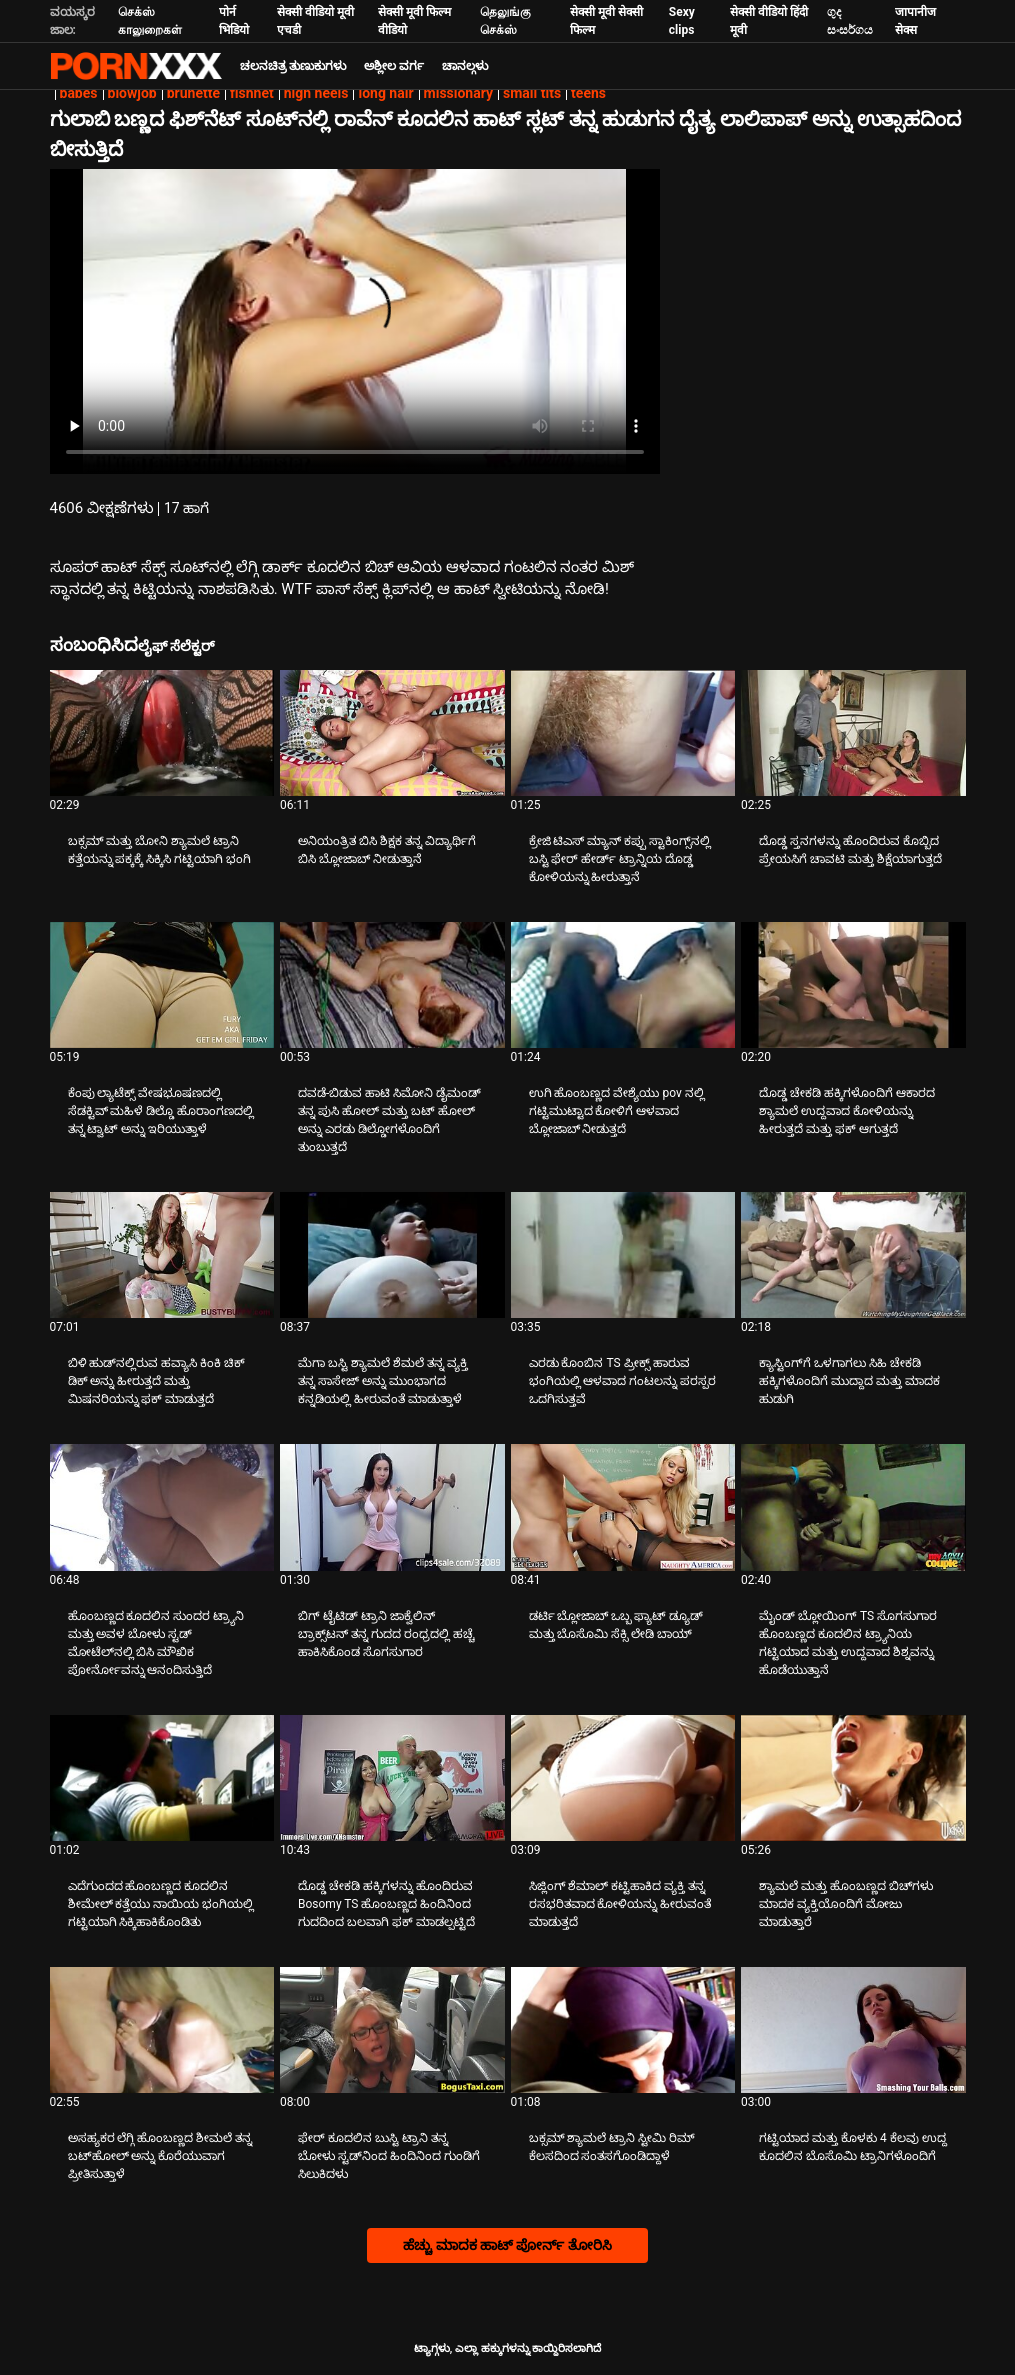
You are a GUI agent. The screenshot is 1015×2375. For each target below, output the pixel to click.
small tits (532, 93)
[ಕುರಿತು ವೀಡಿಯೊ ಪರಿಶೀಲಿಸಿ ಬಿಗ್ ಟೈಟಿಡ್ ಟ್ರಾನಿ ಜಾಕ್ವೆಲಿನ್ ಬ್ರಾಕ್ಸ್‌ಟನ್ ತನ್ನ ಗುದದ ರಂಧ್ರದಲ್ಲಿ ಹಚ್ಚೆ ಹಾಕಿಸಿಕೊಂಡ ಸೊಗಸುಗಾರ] (392, 1507)
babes (79, 93)
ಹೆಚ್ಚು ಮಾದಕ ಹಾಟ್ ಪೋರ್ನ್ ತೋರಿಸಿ (507, 2245)
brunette (193, 93)
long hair (385, 93)
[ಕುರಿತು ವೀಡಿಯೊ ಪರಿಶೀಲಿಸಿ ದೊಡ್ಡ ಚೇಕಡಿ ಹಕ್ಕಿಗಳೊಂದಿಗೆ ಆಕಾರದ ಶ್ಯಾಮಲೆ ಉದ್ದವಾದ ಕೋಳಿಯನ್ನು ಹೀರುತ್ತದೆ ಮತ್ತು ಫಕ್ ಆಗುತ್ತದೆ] (853, 985)
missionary (458, 93)
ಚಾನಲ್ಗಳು (465, 66)
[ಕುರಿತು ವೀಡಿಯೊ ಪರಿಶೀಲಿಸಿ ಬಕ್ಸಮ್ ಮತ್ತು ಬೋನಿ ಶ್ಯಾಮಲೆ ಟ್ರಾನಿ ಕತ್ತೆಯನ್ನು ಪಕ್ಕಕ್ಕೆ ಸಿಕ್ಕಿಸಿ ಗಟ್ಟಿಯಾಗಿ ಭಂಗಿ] (162, 733)
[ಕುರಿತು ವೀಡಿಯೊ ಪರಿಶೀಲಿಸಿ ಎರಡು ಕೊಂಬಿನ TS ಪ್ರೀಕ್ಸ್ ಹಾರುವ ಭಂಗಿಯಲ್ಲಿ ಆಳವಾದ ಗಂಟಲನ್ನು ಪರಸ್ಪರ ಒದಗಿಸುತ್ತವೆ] (623, 1255)
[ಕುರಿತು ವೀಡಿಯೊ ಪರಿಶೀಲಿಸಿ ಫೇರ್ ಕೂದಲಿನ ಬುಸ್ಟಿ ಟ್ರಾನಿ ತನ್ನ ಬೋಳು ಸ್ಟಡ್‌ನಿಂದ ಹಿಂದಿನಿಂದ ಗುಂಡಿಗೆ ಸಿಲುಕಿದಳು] (392, 2030)
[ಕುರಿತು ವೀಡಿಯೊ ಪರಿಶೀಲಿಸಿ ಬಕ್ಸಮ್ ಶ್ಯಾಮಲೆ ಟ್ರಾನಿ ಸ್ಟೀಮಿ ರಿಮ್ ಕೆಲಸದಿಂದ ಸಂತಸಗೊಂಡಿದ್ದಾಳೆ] (623, 2030)
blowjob (132, 93)
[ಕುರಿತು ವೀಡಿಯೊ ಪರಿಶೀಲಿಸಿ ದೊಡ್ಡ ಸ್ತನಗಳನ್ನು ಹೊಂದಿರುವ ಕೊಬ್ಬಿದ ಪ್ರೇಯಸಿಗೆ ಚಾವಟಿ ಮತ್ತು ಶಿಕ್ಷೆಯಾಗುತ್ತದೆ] (853, 733)
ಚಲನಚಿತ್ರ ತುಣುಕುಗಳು (293, 66)
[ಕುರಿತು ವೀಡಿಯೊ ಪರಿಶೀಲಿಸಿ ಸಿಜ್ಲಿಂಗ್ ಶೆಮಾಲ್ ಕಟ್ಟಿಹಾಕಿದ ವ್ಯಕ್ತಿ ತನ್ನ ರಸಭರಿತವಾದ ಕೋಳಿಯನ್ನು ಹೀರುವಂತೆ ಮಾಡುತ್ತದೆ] (623, 1778)
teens (588, 93)
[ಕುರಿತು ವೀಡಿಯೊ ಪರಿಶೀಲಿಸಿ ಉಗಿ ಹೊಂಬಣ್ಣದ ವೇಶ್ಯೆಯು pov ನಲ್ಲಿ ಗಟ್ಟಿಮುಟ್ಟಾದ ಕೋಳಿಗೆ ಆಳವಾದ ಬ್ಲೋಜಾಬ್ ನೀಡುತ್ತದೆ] (623, 985)
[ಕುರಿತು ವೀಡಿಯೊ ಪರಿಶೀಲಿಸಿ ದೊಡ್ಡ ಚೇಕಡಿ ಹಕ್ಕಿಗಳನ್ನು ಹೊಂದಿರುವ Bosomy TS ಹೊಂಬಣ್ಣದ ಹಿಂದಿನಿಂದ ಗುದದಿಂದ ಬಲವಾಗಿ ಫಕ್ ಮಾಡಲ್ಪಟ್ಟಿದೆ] (392, 1778)
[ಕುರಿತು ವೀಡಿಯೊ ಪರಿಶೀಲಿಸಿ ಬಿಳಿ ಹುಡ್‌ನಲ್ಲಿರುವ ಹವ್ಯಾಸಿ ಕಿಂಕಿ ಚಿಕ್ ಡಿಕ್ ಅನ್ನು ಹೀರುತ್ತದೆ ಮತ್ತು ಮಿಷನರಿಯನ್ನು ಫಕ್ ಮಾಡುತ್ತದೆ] (162, 1255)
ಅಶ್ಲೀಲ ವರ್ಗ (394, 66)
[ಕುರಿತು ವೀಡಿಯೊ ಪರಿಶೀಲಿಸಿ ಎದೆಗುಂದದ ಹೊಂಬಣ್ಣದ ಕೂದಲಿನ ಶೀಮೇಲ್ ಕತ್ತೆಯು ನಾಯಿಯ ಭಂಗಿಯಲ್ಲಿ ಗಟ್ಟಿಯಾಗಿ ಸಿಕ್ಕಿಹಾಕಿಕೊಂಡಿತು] (162, 1778)
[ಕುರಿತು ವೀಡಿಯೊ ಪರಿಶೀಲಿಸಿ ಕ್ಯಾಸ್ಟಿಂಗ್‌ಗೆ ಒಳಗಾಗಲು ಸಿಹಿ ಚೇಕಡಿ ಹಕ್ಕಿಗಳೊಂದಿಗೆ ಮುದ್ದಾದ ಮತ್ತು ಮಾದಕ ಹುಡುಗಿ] (853, 1255)
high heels (316, 93)
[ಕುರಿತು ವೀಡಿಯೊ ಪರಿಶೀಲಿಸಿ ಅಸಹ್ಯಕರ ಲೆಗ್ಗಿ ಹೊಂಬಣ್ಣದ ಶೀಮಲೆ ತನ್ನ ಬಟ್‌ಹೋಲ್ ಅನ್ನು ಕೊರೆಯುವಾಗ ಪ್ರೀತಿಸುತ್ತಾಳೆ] (162, 2030)
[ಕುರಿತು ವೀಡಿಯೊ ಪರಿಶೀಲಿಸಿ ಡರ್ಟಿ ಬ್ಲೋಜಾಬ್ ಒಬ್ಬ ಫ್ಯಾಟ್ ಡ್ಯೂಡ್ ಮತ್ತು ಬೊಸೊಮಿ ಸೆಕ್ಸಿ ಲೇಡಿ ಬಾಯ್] (623, 1507)
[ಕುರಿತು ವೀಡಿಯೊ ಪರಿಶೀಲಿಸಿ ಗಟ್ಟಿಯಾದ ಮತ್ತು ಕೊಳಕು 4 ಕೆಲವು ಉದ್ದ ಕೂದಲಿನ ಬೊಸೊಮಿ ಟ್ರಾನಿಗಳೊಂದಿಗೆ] (853, 2030)
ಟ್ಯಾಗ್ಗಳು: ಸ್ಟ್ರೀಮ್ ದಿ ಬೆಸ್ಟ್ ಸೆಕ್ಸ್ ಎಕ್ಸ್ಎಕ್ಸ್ (136, 66)
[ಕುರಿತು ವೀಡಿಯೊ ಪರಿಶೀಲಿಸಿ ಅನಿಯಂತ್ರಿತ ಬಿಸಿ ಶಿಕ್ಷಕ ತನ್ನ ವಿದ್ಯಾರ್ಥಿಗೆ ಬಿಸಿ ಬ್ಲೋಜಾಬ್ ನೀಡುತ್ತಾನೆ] (392, 733)
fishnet (252, 93)
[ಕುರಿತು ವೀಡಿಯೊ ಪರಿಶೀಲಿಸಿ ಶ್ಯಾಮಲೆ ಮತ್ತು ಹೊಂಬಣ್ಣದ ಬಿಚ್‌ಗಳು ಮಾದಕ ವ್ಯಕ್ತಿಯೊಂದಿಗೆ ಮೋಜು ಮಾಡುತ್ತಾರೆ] (853, 1778)
